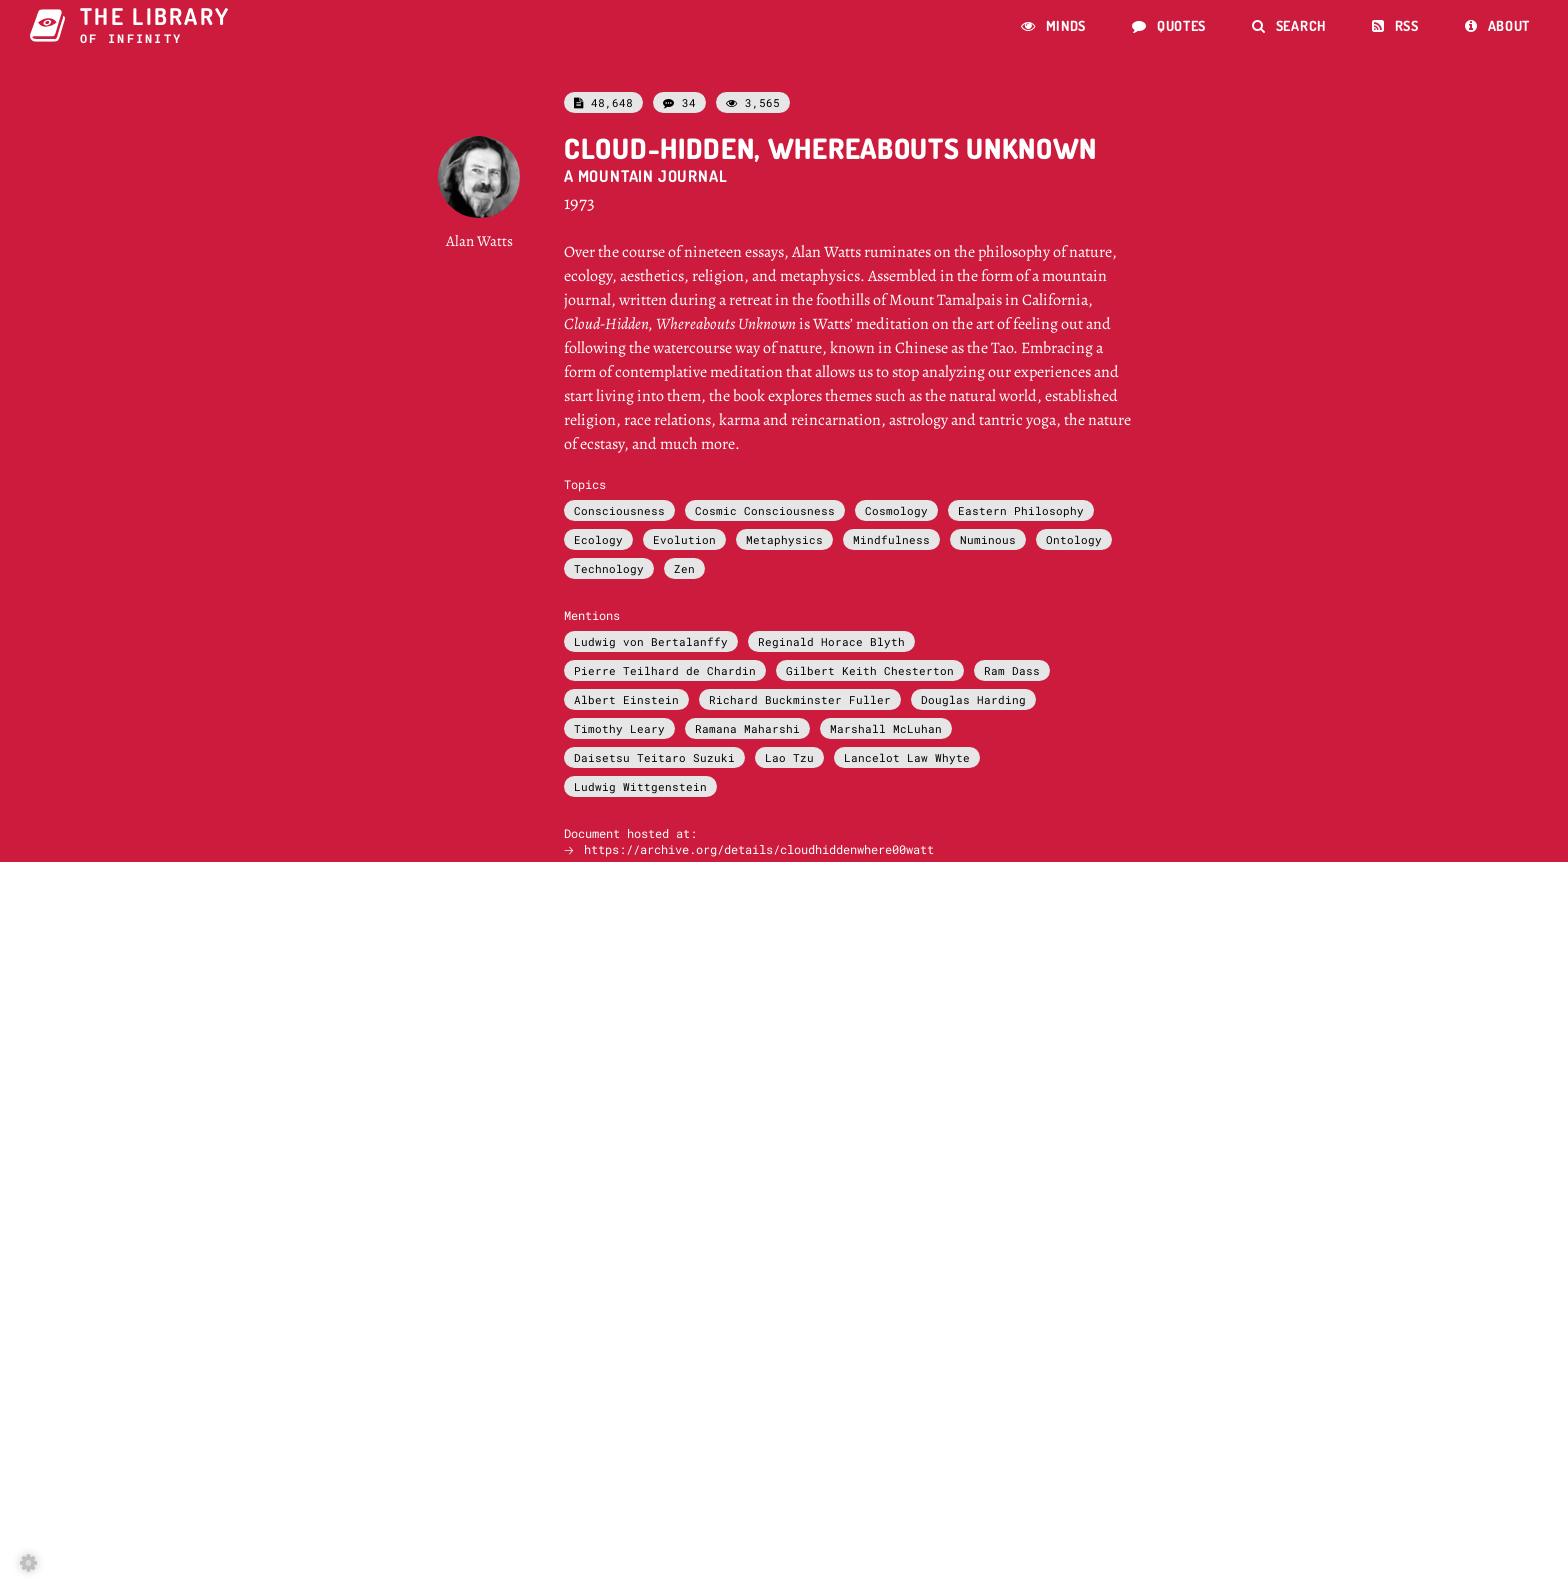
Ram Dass (1012, 670)
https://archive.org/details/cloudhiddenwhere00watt (759, 849)
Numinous (988, 539)
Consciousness (619, 510)
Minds (1053, 25)
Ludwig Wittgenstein (640, 786)
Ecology (598, 539)
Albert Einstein (626, 699)
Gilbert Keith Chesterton (870, 670)
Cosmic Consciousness (765, 510)
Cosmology (896, 510)
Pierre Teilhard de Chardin (665, 670)
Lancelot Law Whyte (907, 757)
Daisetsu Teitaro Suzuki (654, 757)
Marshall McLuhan (886, 728)
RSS (1395, 25)
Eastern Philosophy (1021, 510)
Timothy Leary (619, 728)
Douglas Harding (973, 699)
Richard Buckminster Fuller (800, 699)
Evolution (684, 539)
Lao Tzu (789, 757)
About (1497, 25)
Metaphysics (784, 539)
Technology (609, 568)
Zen (684, 568)
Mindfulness (891, 539)
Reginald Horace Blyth (831, 641)
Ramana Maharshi (747, 728)
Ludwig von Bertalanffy (651, 641)
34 (679, 102)
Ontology (1074, 539)
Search (1289, 25)
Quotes (1169, 25)
